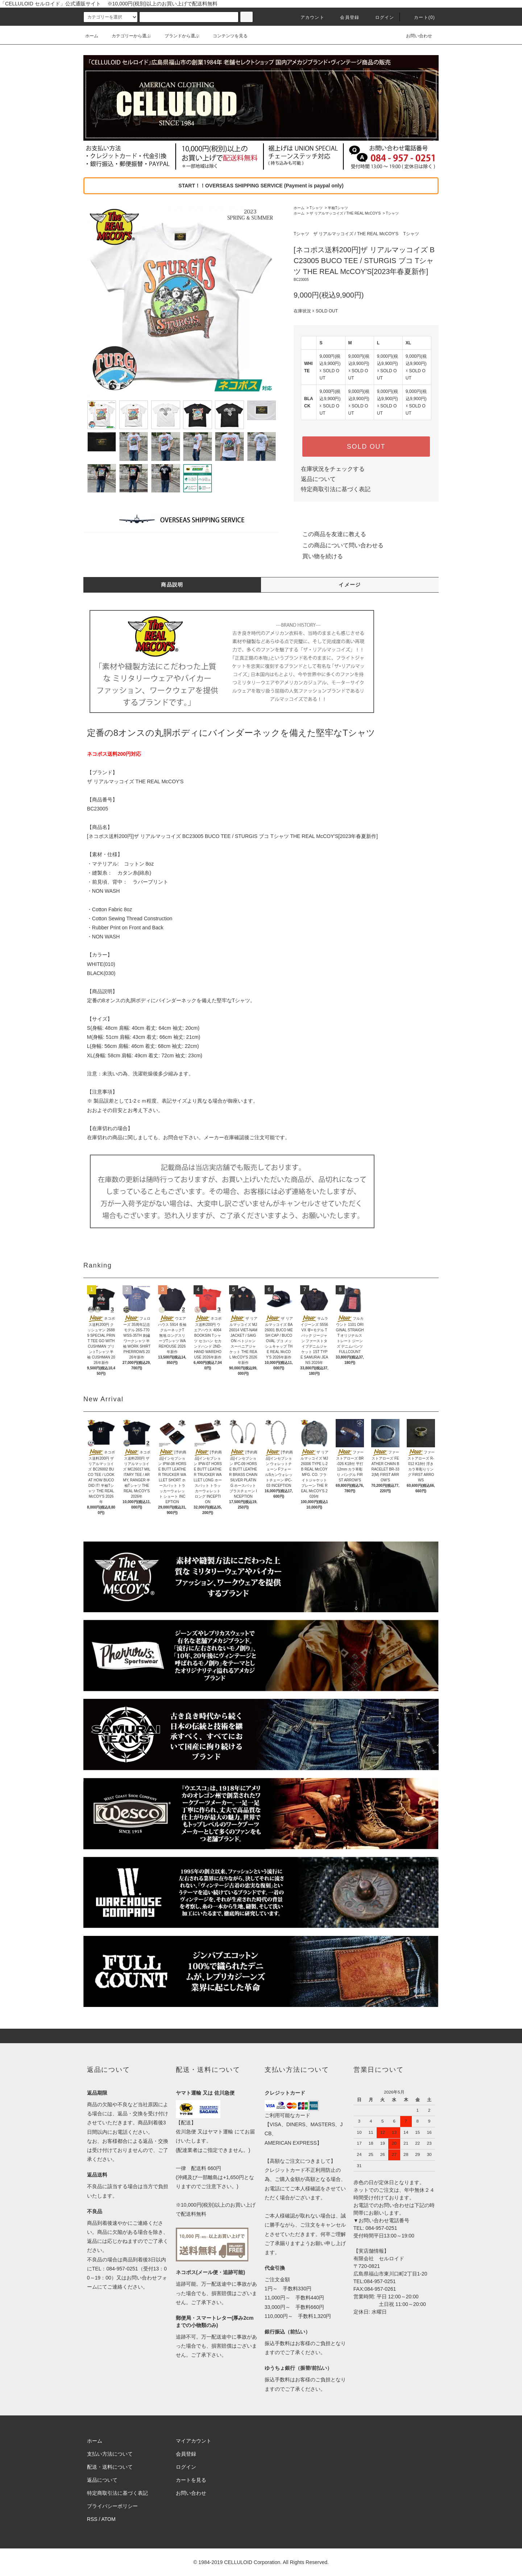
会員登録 (345, 17)
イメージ (350, 585)
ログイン (380, 17)
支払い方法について (110, 2454)
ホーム (91, 35)
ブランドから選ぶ (177, 35)
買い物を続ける (318, 556)
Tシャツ (316, 208)
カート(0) (420, 17)
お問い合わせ (414, 35)
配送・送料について (110, 2467)
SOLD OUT (366, 446)
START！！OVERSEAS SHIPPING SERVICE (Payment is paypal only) (260, 185)
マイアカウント (193, 2441)
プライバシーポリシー (112, 2506)
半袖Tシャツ (338, 208)
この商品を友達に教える (330, 534)
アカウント (308, 17)
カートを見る (191, 2480)
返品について (318, 479)
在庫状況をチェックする (333, 469)
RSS (92, 2519)
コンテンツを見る (226, 35)
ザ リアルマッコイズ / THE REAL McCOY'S (345, 213)
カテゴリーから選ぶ (127, 35)
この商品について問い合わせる (339, 545)
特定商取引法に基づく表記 (335, 489)
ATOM (109, 2519)
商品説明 (172, 585)
